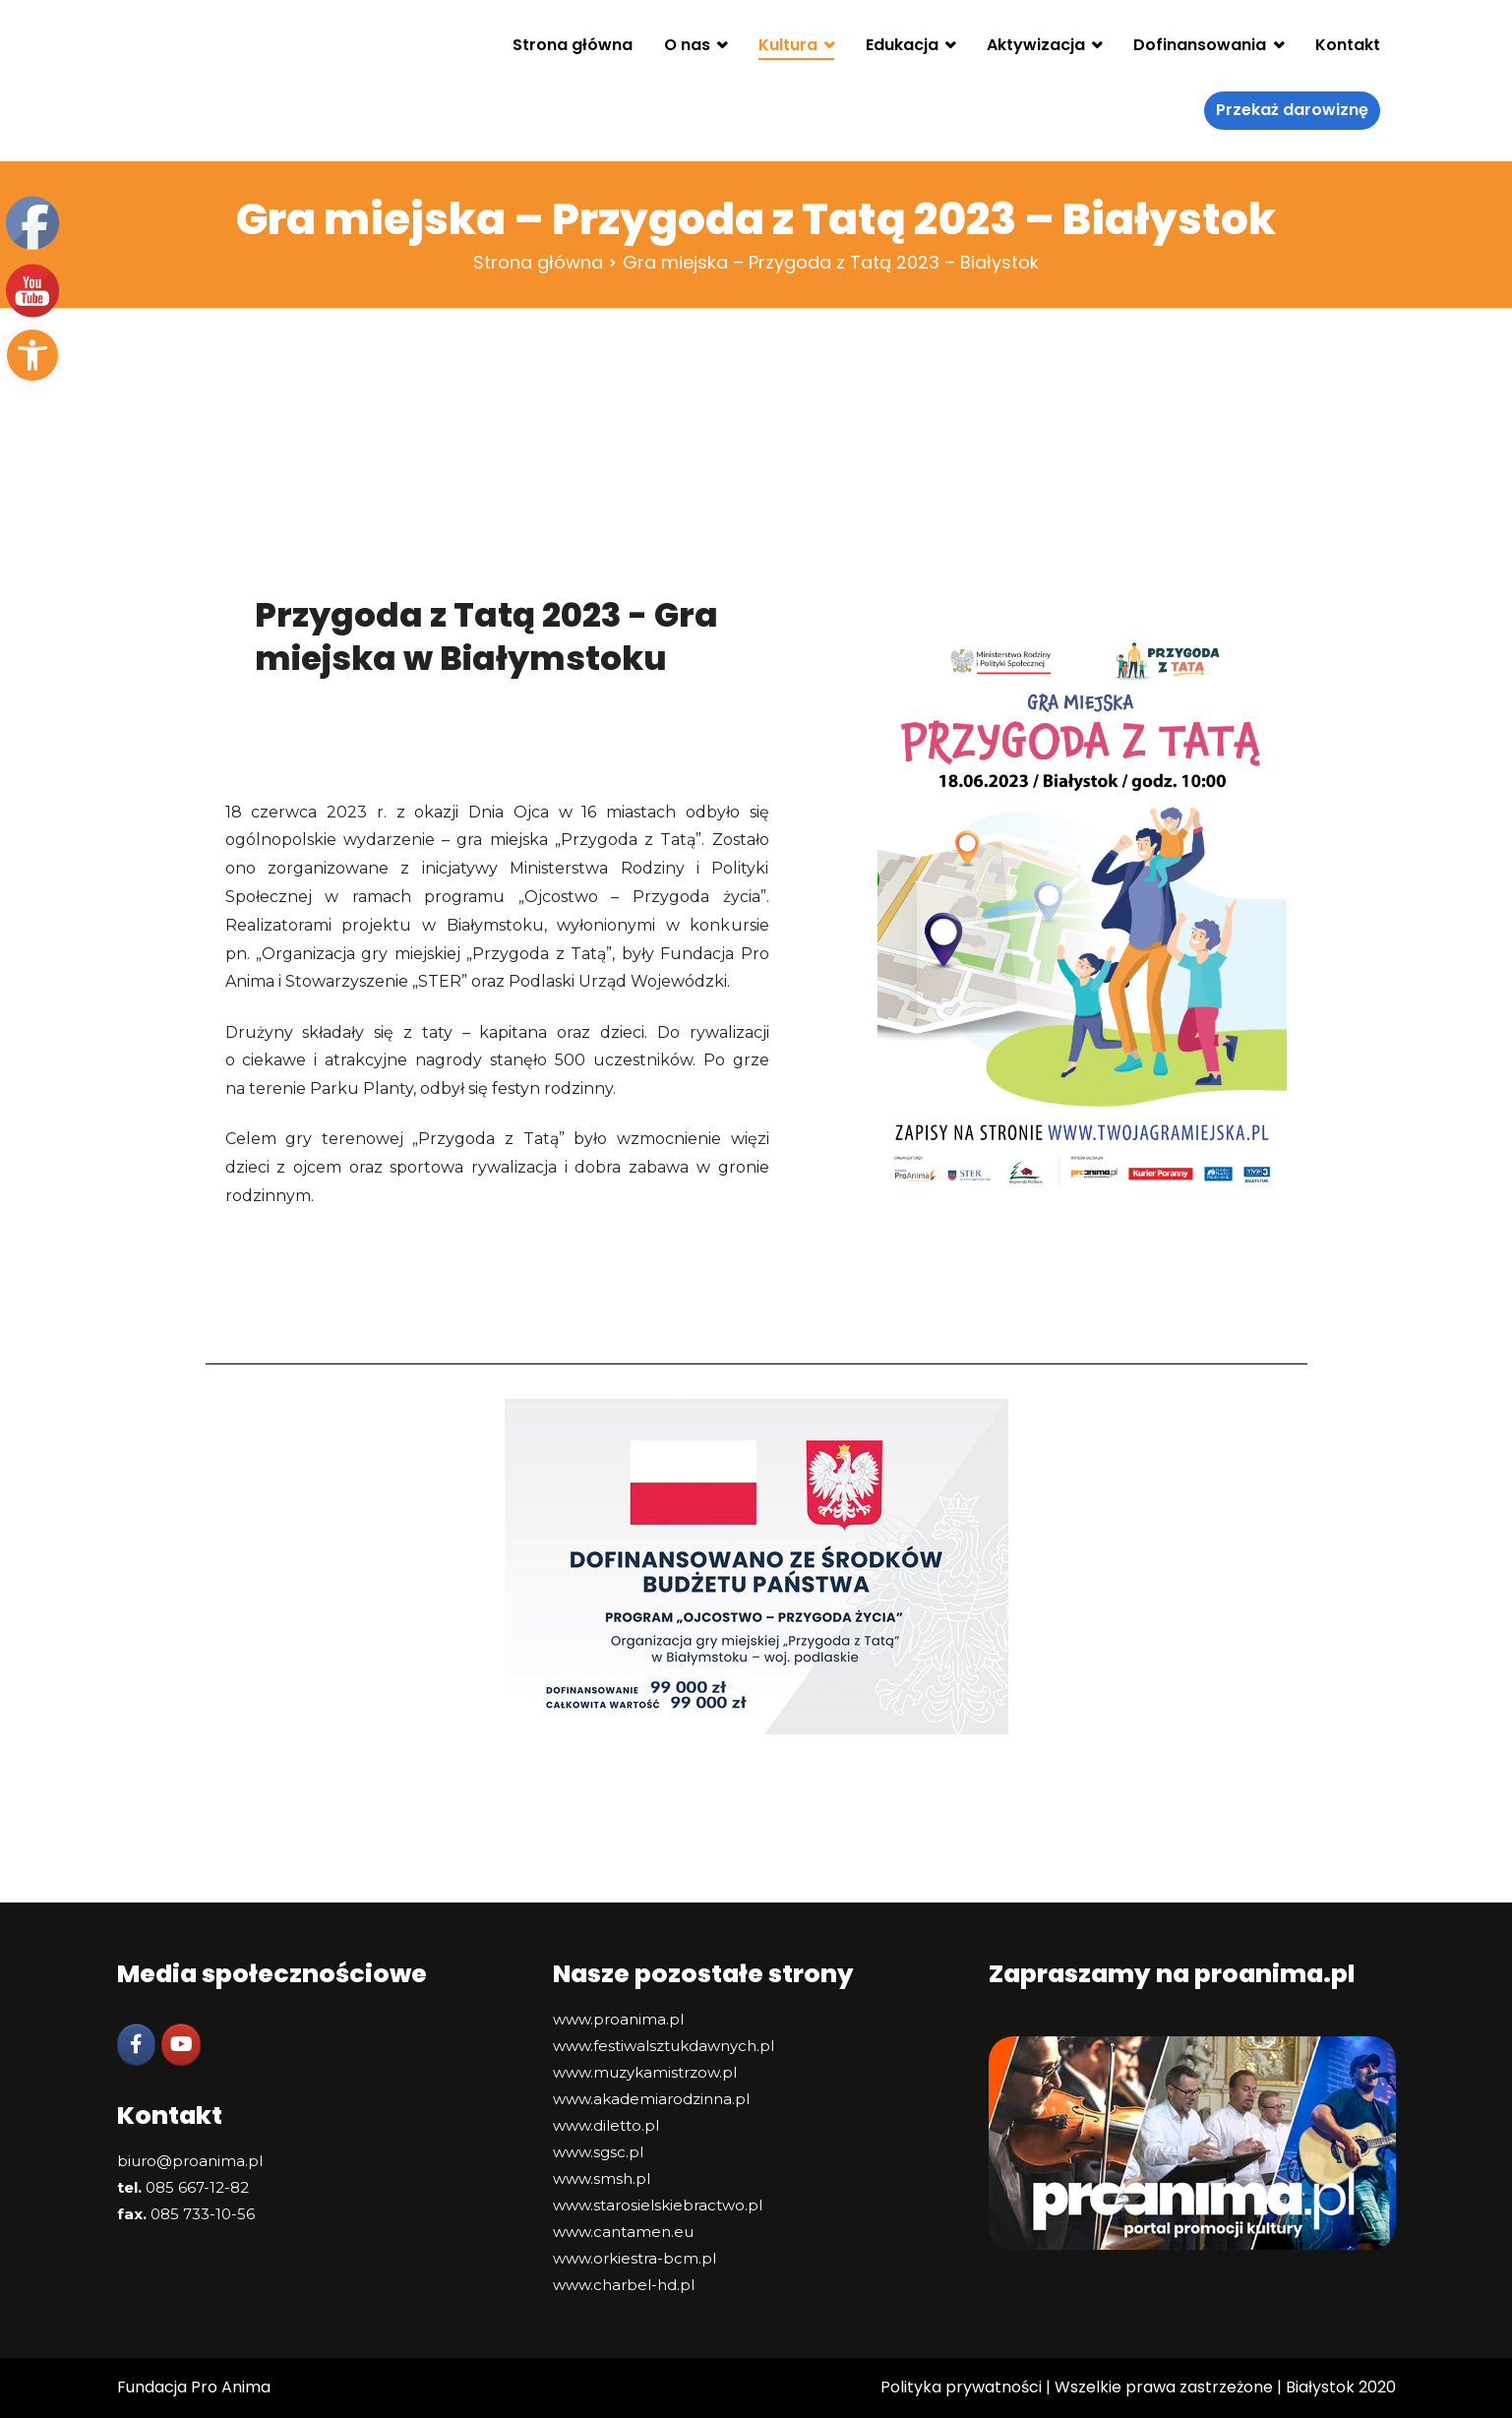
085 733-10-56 (203, 2214)
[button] (32, 355)
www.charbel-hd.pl (624, 2284)
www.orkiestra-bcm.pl (634, 2258)
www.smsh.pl (601, 2178)
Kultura (787, 44)
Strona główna (573, 44)
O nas (687, 44)
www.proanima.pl (618, 2019)
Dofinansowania (1199, 44)
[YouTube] (181, 2045)
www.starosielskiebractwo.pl (657, 2205)
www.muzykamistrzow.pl (645, 2072)
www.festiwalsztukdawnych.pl (663, 2045)
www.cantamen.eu (623, 2231)
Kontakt (1347, 44)
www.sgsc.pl (598, 2152)
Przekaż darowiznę (1292, 109)
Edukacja (902, 44)
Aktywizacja (1036, 44)
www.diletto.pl (606, 2125)
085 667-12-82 (197, 2187)
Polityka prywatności (961, 2387)
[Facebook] (136, 2045)
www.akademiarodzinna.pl (651, 2098)
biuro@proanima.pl (190, 2160)
